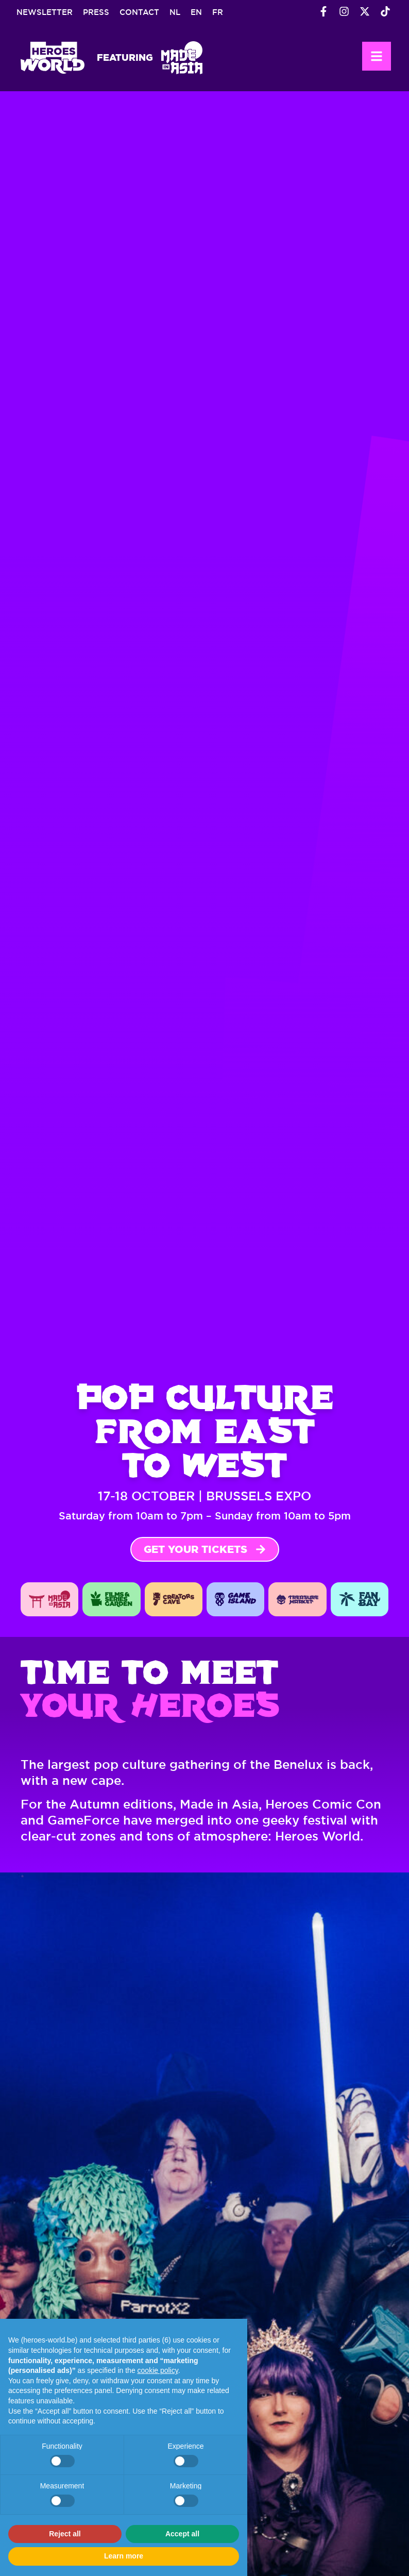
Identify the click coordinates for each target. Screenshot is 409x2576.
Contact (139, 12)
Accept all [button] (182, 2534)
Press (96, 12)
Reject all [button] (64, 2534)
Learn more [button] (123, 2556)
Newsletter (44, 12)
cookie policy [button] (158, 2370)
